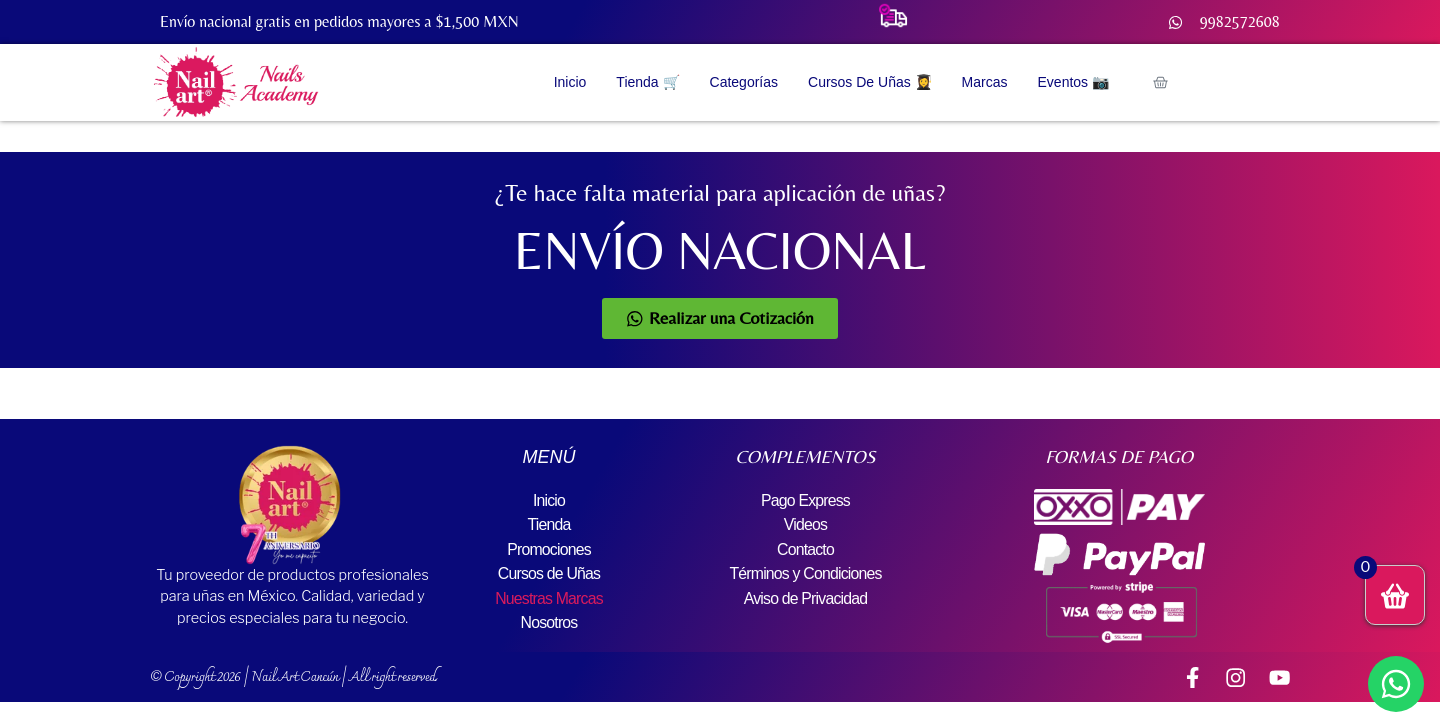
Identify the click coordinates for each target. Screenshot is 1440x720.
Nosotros (549, 620)
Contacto (806, 548)
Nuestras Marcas (549, 596)
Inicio (570, 82)
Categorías (744, 82)
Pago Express (805, 500)
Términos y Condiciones (805, 572)
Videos (806, 524)
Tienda (549, 524)
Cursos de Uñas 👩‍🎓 (870, 82)
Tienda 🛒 (647, 82)
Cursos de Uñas (549, 572)
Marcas (985, 82)
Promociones (549, 548)
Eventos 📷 (1073, 82)
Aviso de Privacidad (805, 596)
